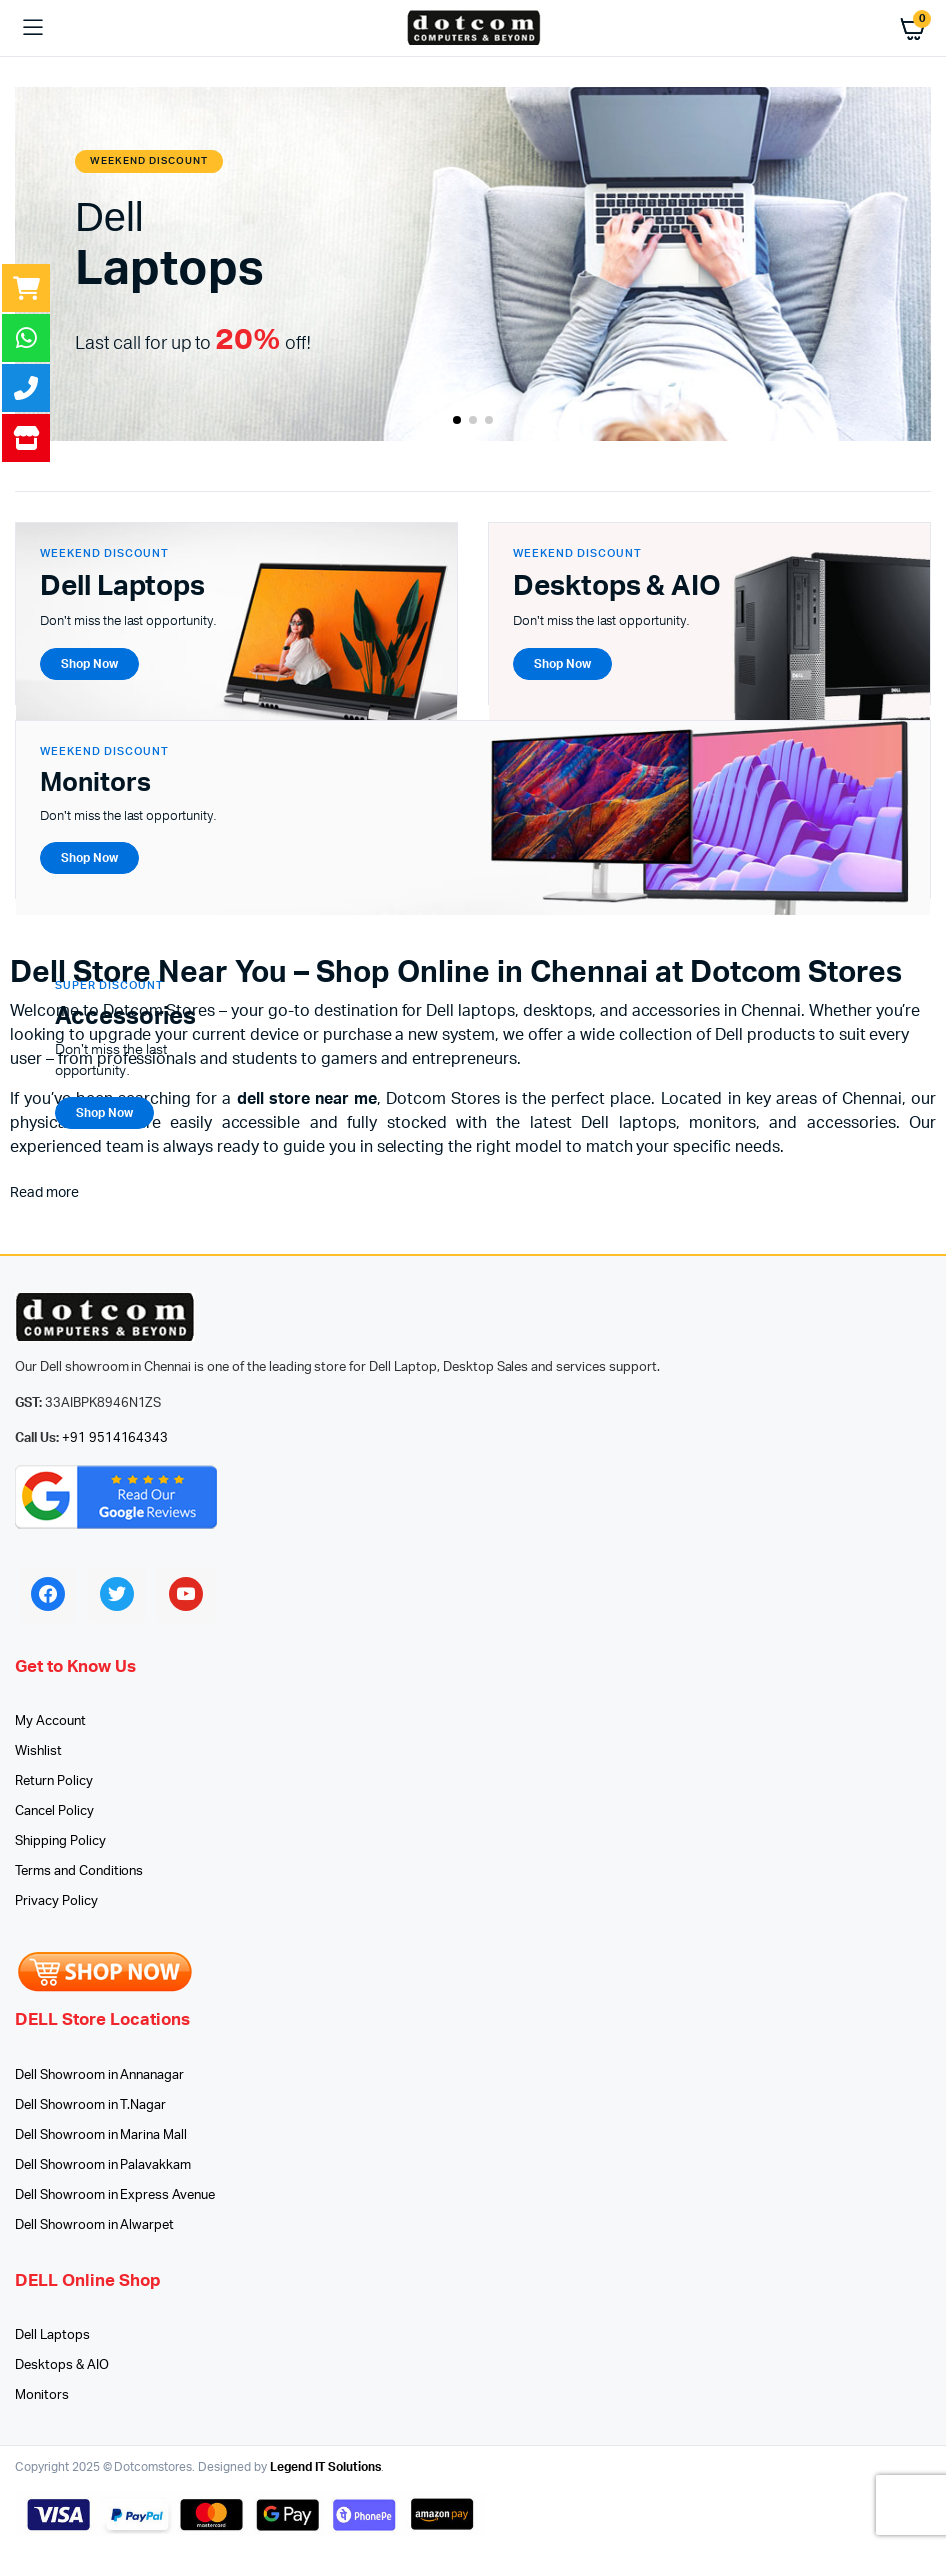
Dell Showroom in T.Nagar (90, 2105)
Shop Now (104, 1113)
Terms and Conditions (79, 1871)
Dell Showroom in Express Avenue (115, 2195)
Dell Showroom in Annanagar (99, 2075)
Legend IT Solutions (325, 2467)
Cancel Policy (54, 1811)
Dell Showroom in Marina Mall (101, 2135)
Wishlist (38, 1751)
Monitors (42, 2395)
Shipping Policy (60, 1841)
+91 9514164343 (115, 1438)
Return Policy (54, 1781)
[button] (457, 420)
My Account (50, 1721)
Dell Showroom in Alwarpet (94, 2225)
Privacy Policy (56, 1901)
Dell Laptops (52, 2335)
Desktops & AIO (62, 2365)
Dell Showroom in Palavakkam (103, 2165)
